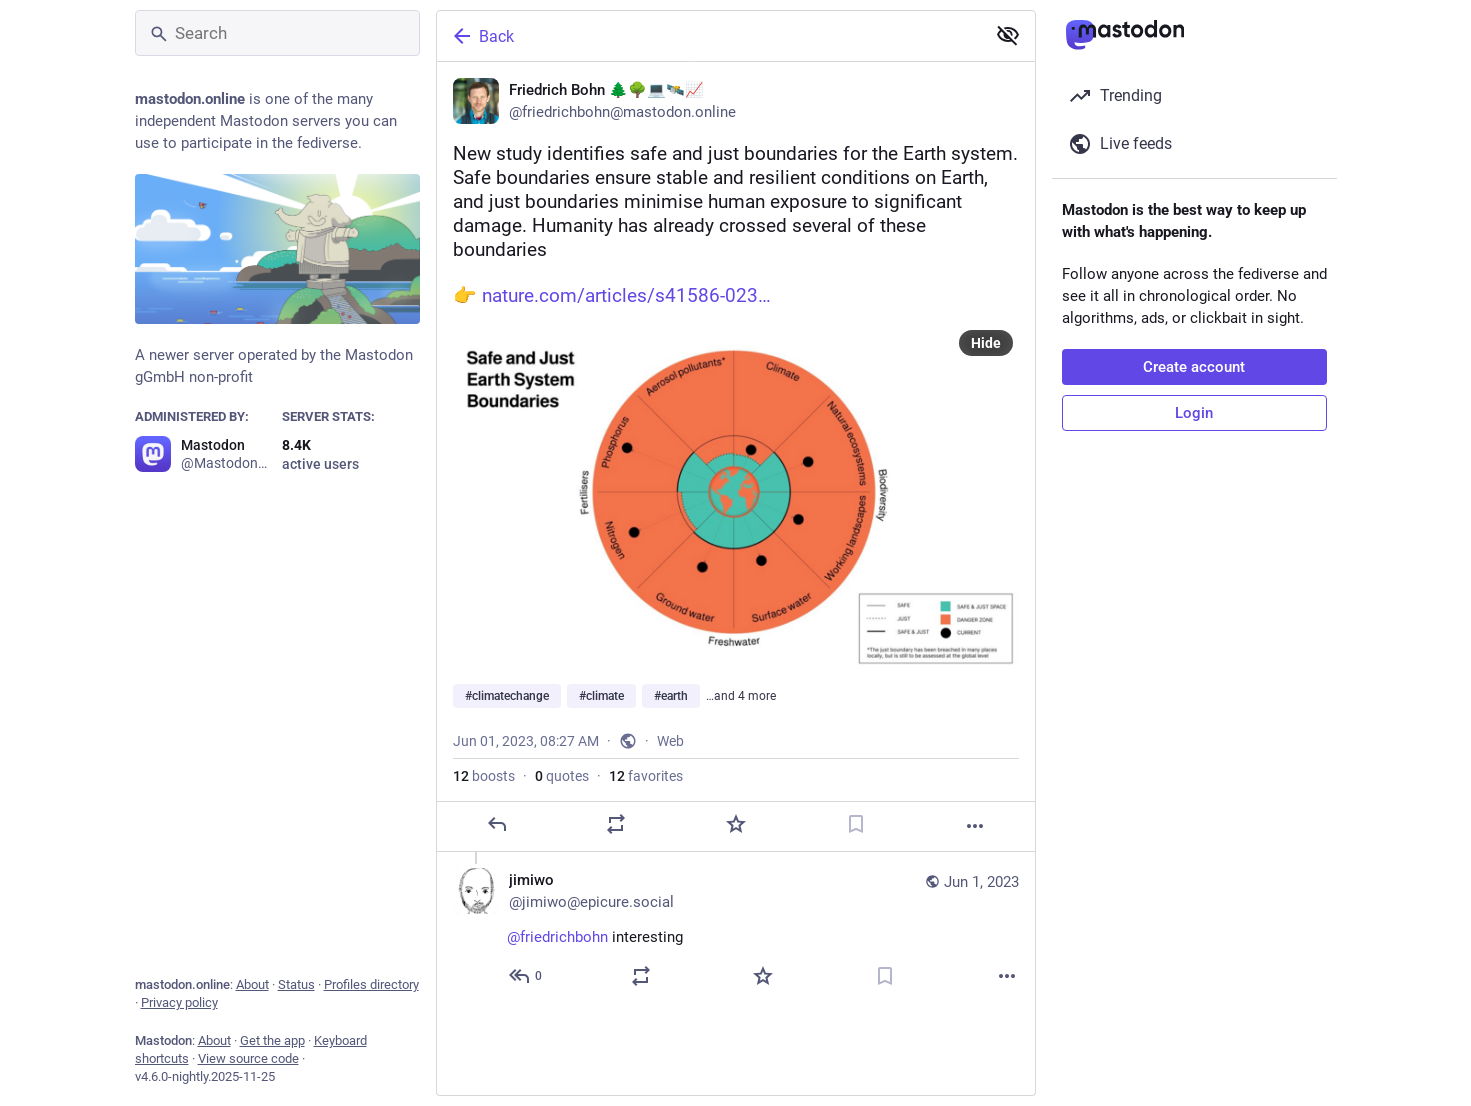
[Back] (709, 36)
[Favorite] (735, 824)
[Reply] (496, 824)
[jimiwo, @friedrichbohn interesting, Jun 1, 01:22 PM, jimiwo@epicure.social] (736, 930)
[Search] (277, 33)
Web (670, 741)
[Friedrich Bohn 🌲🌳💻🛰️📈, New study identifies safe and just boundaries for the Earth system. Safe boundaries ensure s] (736, 457)
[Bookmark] (855, 824)
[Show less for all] (1008, 35)
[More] (975, 826)
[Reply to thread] (526, 976)
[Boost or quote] (616, 824)
